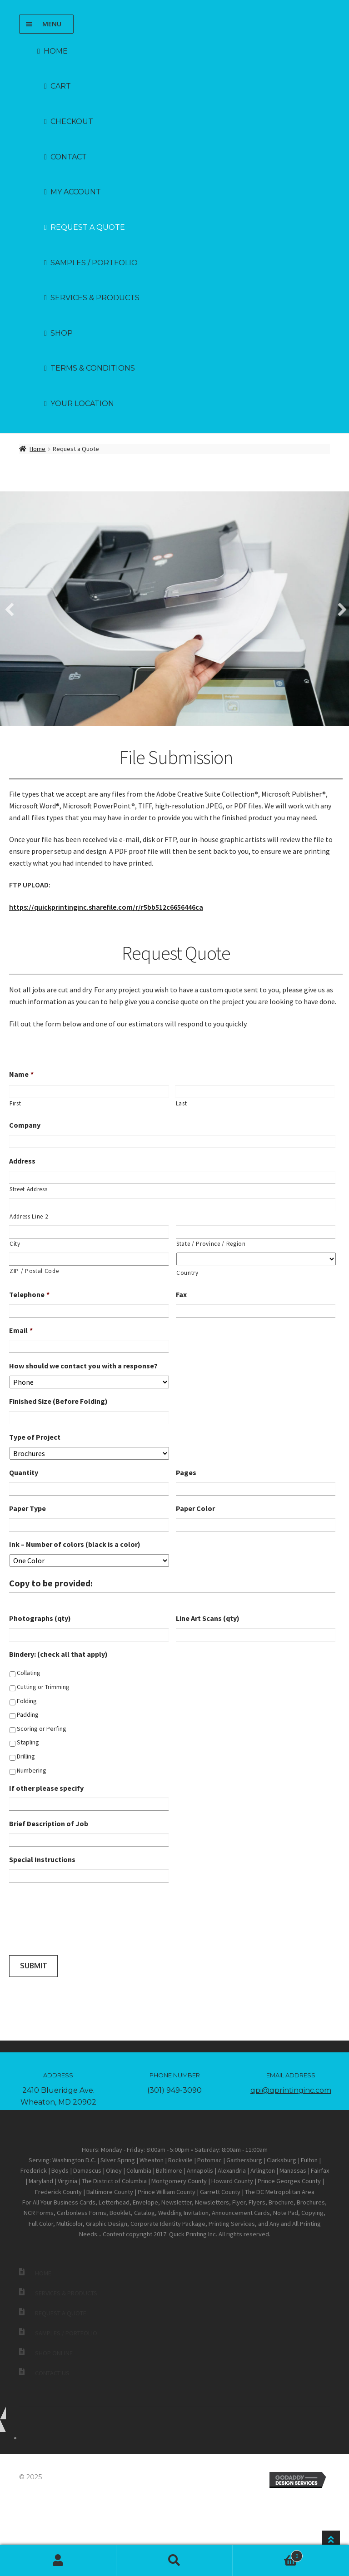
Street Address (28, 1187)
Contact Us (52, 2371)
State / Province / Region (211, 1242)
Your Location (82, 403)
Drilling (26, 1754)
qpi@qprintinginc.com (290, 2088)
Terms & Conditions (92, 368)
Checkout (71, 121)
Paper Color (195, 1506)
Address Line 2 (29, 1215)
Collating (28, 1671)
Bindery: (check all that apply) (58, 1652)
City (15, 1242)
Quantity (23, 1470)
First (15, 1101)
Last (181, 1101)
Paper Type (27, 1506)
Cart (60, 86)
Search (174, 2560)
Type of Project (34, 1435)
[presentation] (78, 1921)
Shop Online (54, 2351)
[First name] (89, 1089)
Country (187, 1271)
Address (22, 1159)
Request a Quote (87, 227)
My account (75, 192)
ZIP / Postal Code (34, 1269)
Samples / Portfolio (94, 262)
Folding (27, 1699)
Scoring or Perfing (41, 1727)
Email (21, 1328)
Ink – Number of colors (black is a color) (74, 1542)
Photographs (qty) (40, 1616)
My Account (58, 2560)
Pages (186, 1470)
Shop (61, 333)
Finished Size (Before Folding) (58, 1399)
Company (24, 1123)
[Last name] (255, 1089)
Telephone (29, 1292)
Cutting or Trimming (43, 1685)
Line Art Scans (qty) (207, 1616)
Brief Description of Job (48, 1822)
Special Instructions (42, 1858)
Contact (68, 157)
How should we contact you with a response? (83, 1364)
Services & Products (95, 297)
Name (21, 1072)
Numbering (31, 1768)
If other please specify (46, 1786)
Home (56, 51)
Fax (181, 1292)
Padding (28, 1713)
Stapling (28, 1741)
